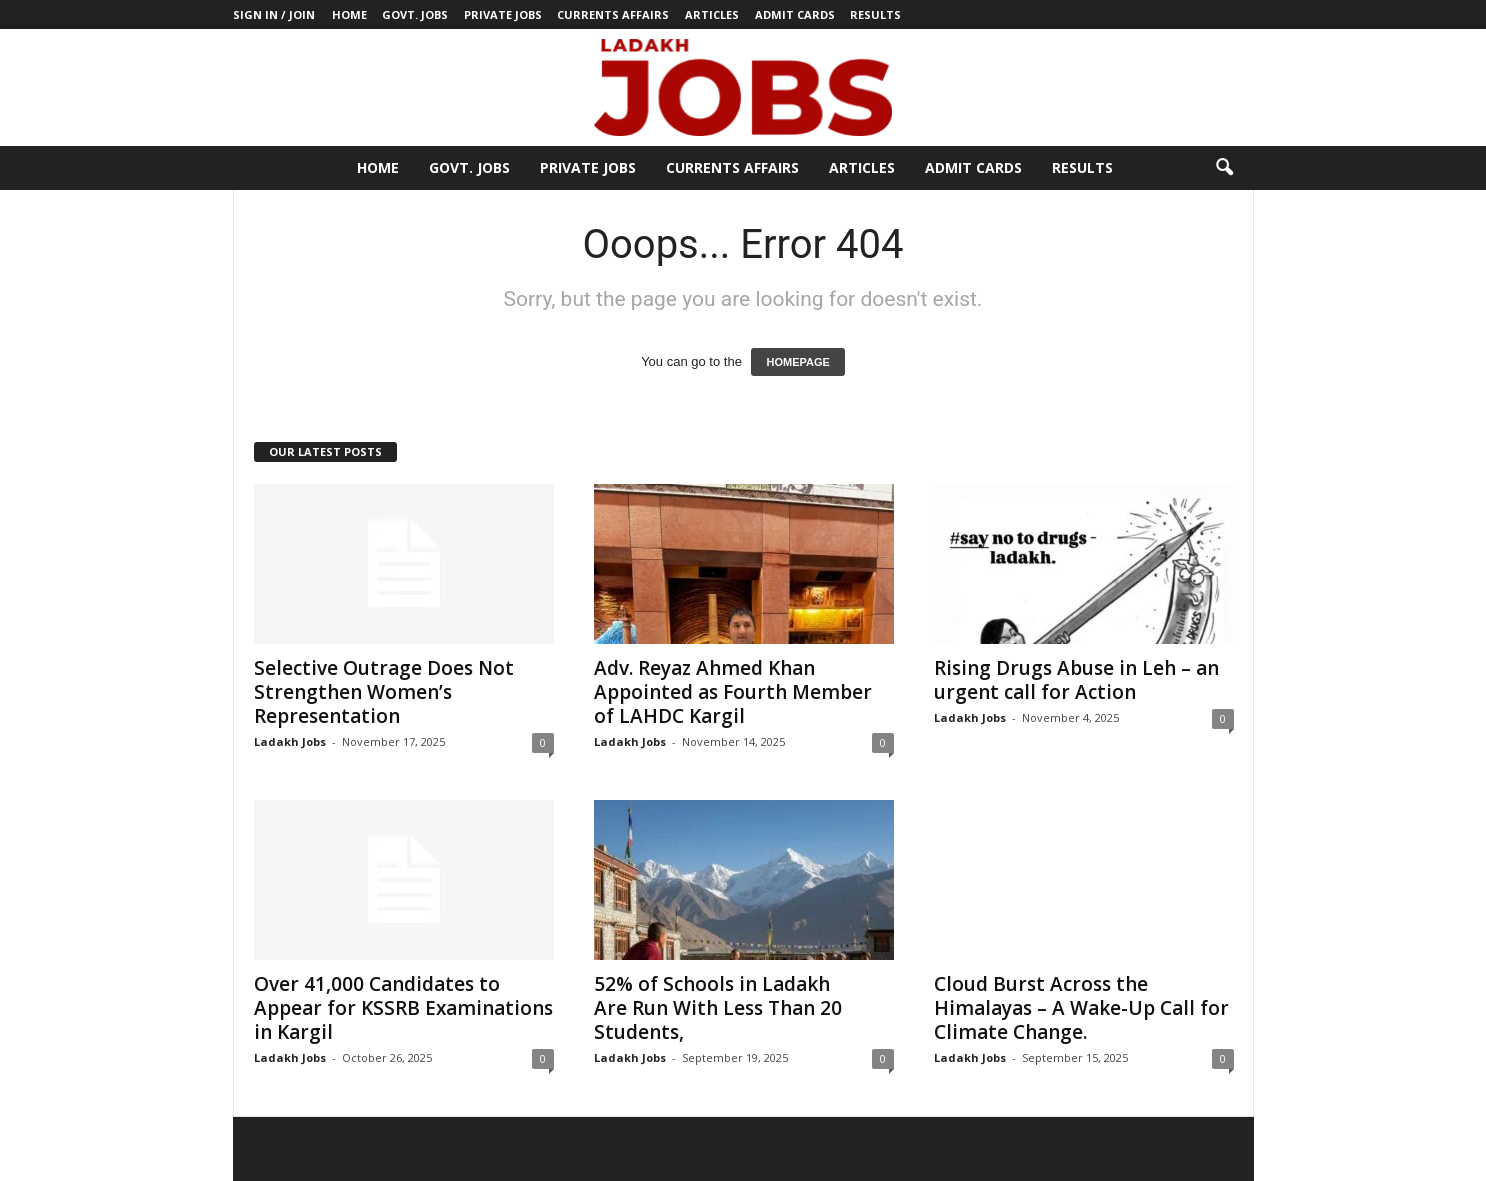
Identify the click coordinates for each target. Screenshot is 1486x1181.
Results (875, 14)
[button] (1224, 168)
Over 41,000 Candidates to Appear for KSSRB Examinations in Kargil (403, 1008)
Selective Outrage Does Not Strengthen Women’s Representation (384, 692)
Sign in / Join (274, 14)
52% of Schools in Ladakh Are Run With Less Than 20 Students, (718, 1008)
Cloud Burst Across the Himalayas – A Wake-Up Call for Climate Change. (1081, 1008)
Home (349, 14)
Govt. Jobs (415, 14)
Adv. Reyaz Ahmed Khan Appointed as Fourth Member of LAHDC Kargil (733, 692)
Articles (712, 14)
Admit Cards (795, 14)
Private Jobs (503, 14)
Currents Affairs (613, 14)
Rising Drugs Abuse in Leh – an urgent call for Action (1076, 680)
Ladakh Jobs (290, 741)
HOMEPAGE (797, 362)
